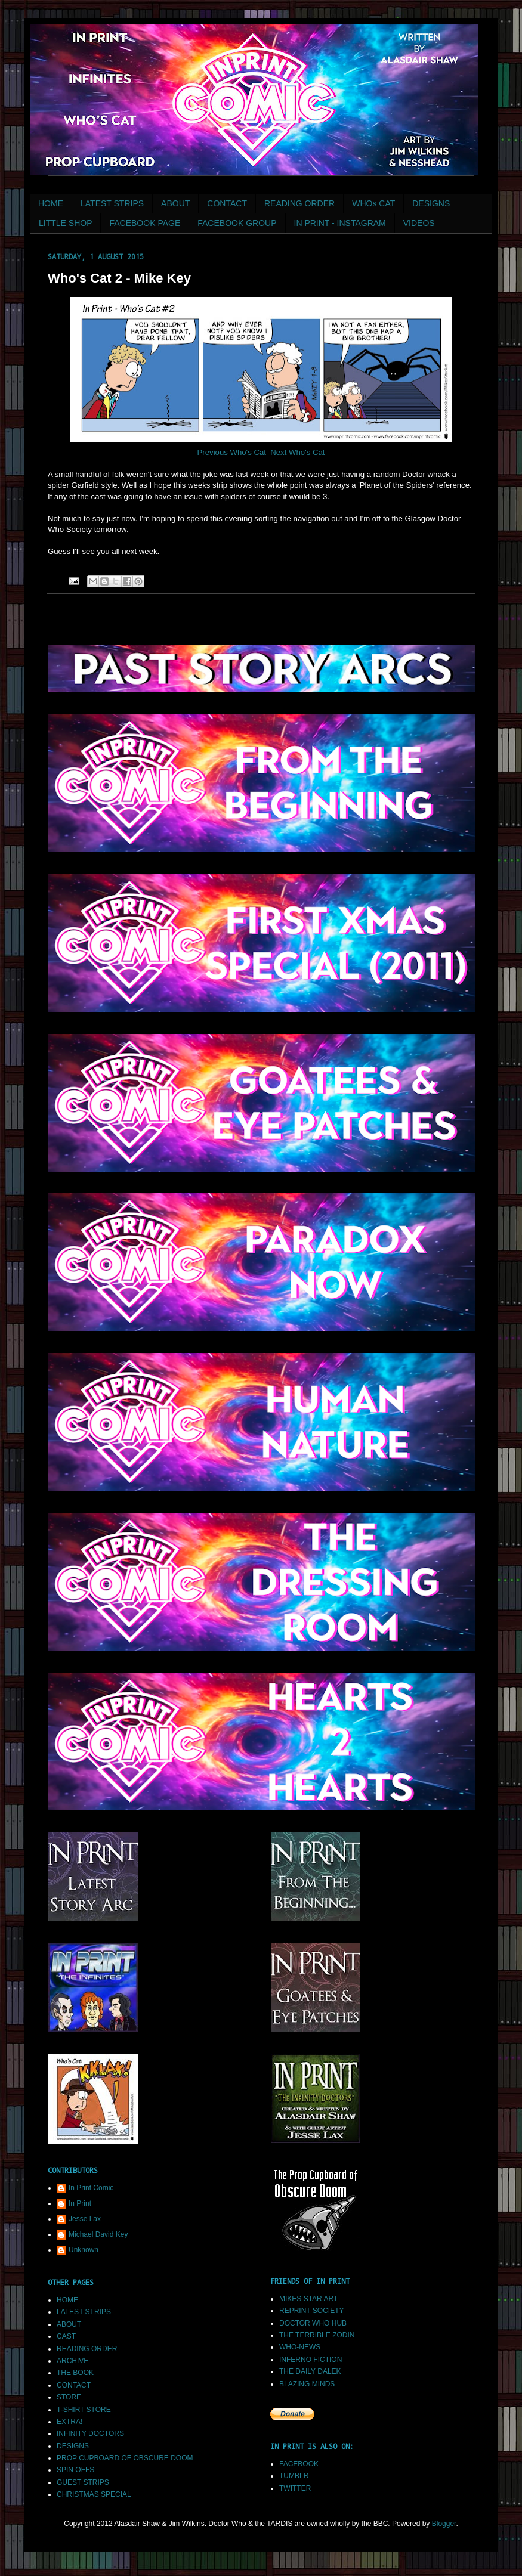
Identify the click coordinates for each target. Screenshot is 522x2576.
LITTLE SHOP (65, 223)
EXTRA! (69, 2421)
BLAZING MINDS (307, 2384)
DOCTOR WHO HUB (313, 2323)
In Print (80, 2203)
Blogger (444, 2523)
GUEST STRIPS (83, 2482)
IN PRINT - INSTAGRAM (340, 223)
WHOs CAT (373, 203)
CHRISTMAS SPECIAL (94, 2494)
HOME (50, 203)
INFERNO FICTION (310, 2359)
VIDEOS (419, 223)
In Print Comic (91, 2188)
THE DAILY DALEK (310, 2371)
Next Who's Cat (297, 452)
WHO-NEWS (299, 2347)
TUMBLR (293, 2476)
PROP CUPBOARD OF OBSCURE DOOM (125, 2458)
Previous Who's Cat (231, 452)
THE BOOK (75, 2372)
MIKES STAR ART (308, 2299)
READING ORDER (299, 203)
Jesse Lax (85, 2219)
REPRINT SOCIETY (311, 2310)
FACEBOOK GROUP (236, 223)
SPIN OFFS (75, 2470)
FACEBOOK (299, 2464)
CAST (66, 2336)
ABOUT (175, 203)
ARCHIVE (72, 2361)
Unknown (83, 2250)
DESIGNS (431, 203)
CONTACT (227, 203)
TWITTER (295, 2488)
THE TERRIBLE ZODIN (316, 2335)
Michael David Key (98, 2234)
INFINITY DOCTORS (90, 2433)
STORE (69, 2397)
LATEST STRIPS (112, 203)
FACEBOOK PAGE (144, 223)
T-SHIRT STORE (84, 2409)
